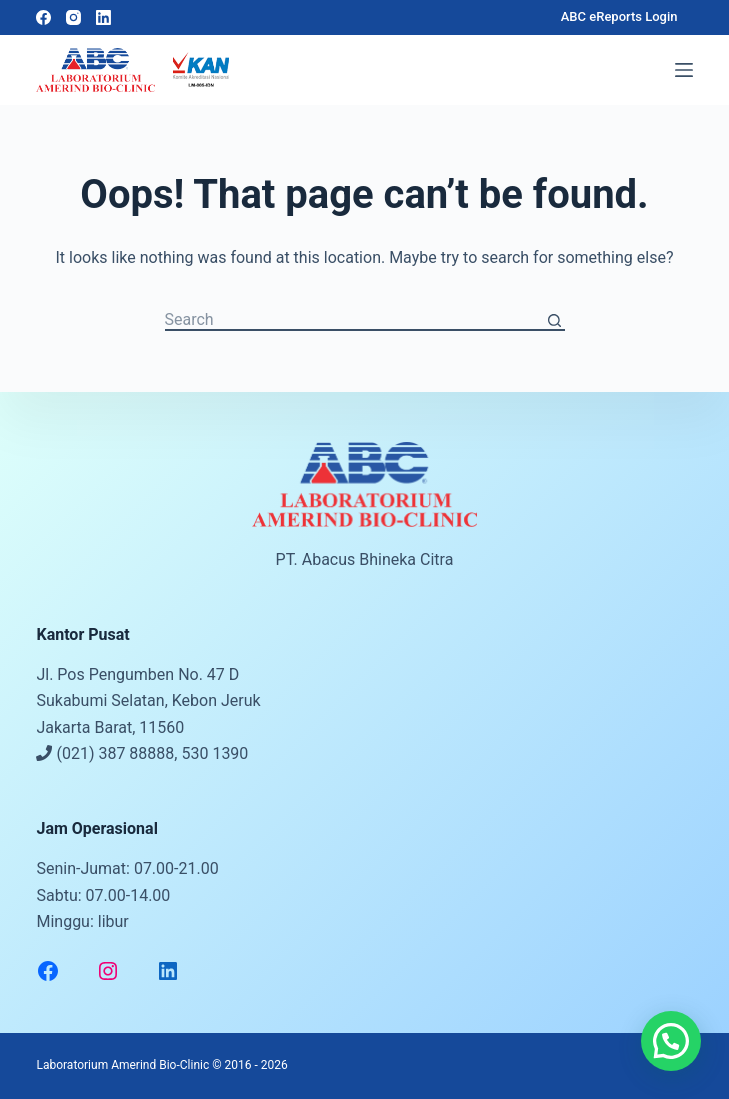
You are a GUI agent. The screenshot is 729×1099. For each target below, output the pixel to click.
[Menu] (684, 70)
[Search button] (555, 321)
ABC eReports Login (619, 16)
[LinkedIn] (103, 17)
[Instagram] (73, 17)
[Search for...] (355, 321)
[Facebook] (43, 17)
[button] (671, 1041)
